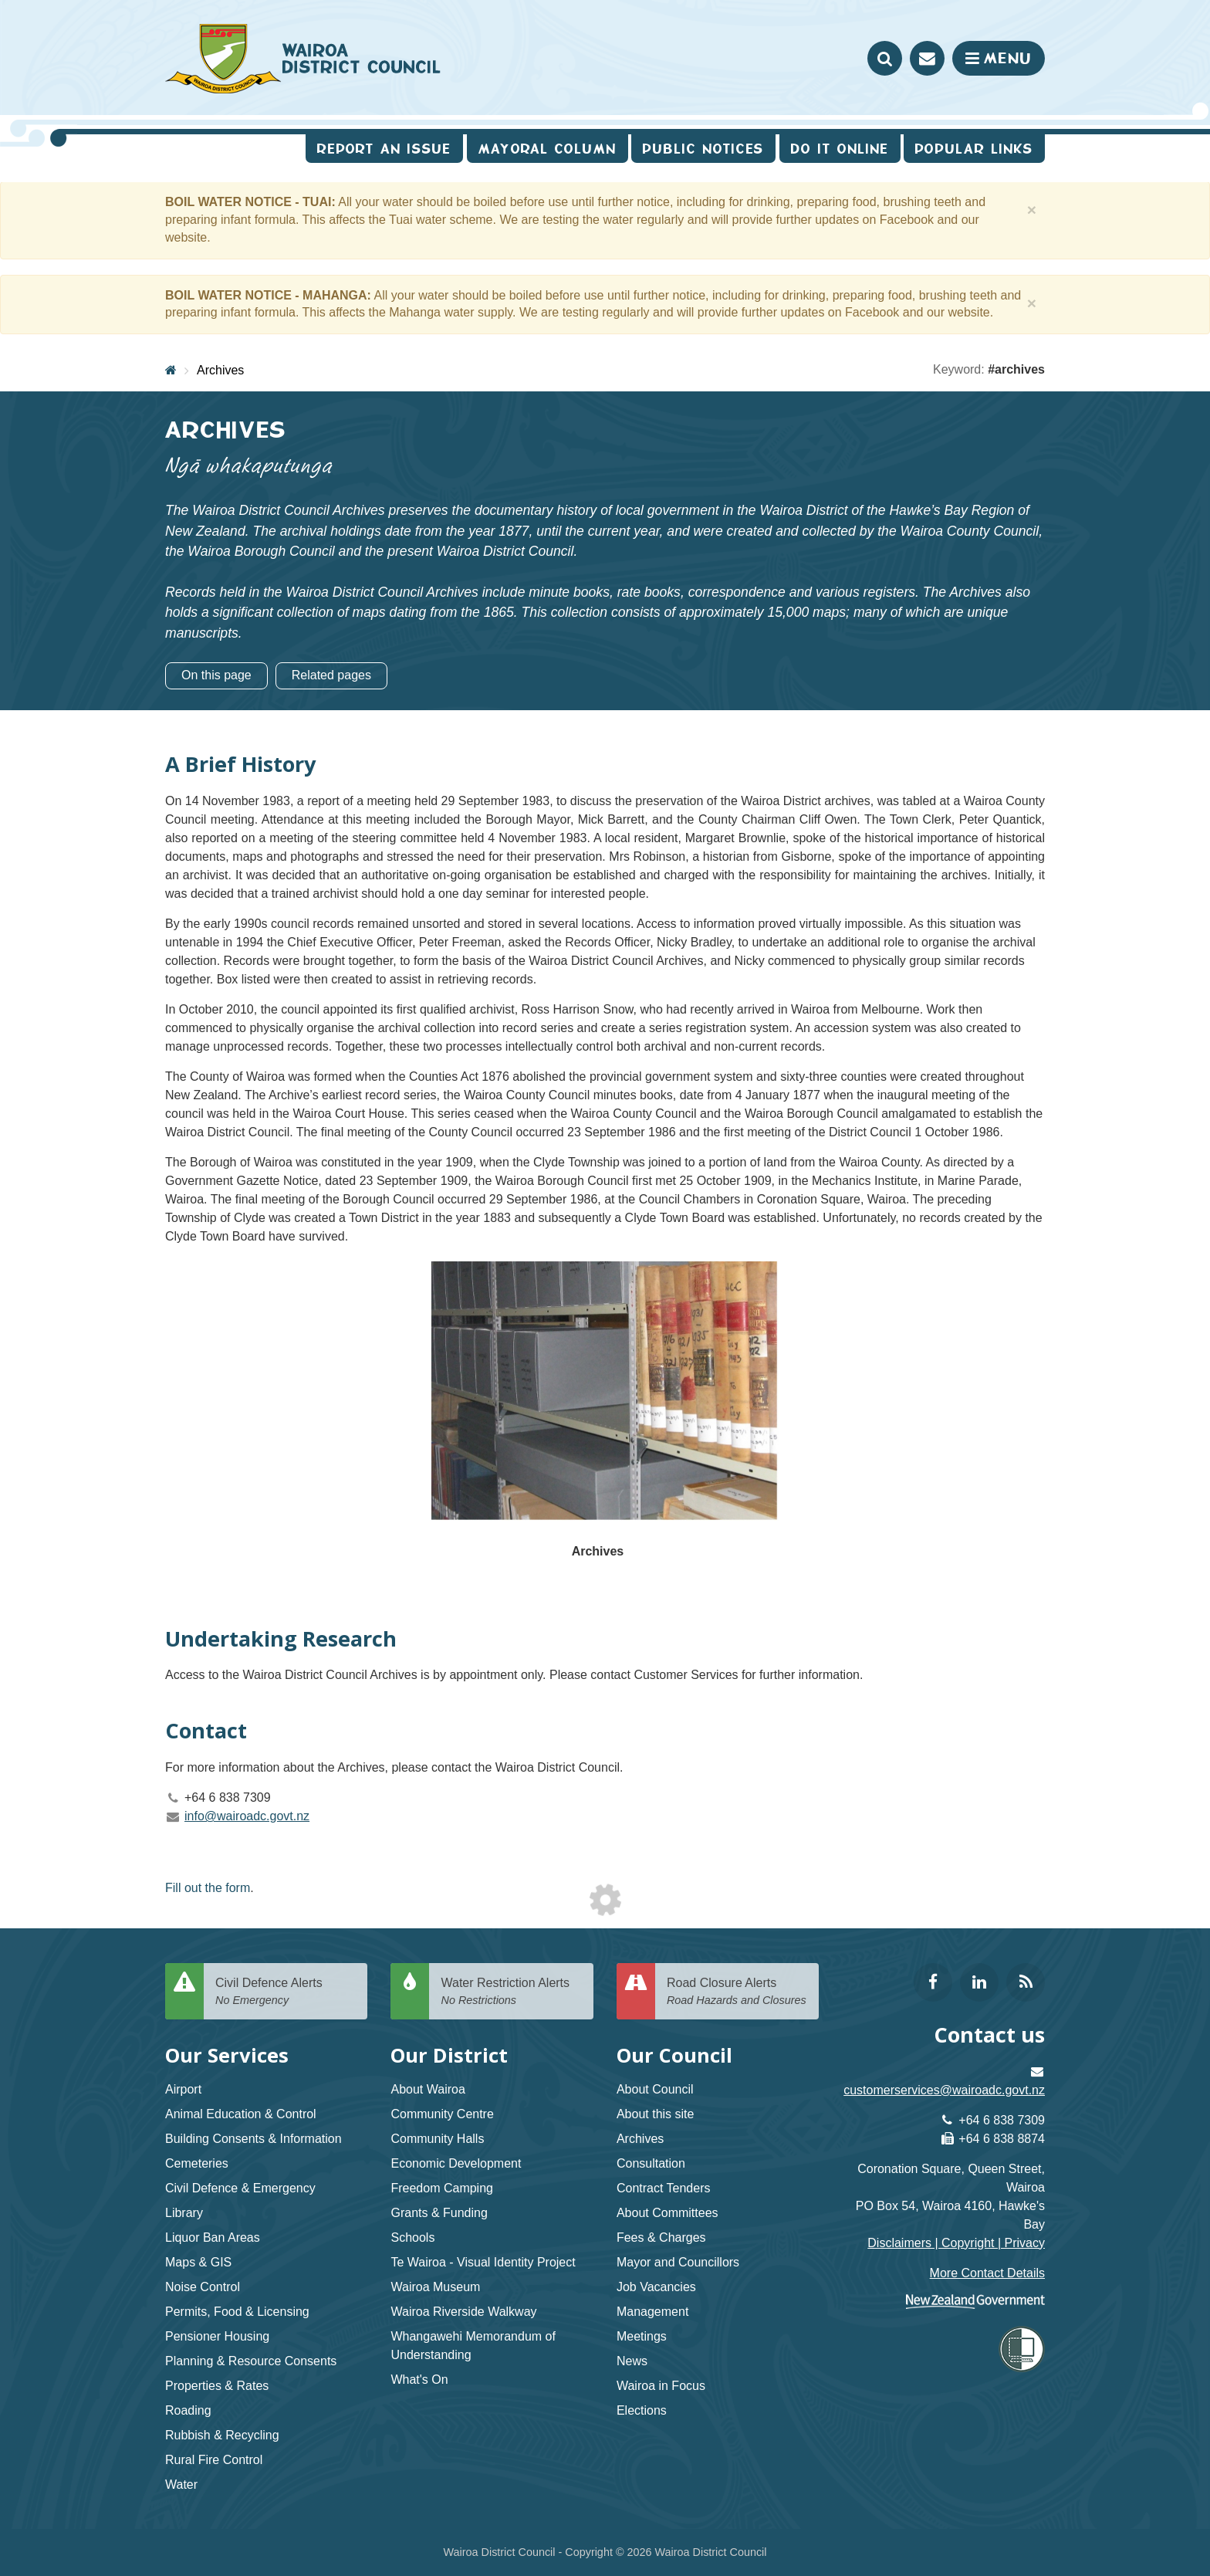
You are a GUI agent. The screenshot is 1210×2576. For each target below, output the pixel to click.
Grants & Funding (438, 2212)
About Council (655, 2089)
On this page (216, 675)
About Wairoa (427, 2089)
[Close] (1032, 209)
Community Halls (437, 2138)
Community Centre (441, 2114)
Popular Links (974, 148)
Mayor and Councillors (678, 2262)
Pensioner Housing (217, 2336)
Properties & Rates (217, 2385)
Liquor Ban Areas (212, 2237)
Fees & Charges (661, 2237)
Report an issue (384, 148)
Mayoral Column (547, 148)
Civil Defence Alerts (285, 1992)
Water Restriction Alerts (511, 1992)
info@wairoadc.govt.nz (246, 1816)
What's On (419, 2379)
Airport (183, 2089)
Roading (188, 2410)
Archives (220, 370)
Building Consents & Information (253, 2138)
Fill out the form (207, 1887)
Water (181, 2484)
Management (652, 2311)
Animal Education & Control (240, 2114)
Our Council (674, 2055)
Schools (412, 2237)
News (632, 2361)
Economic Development (455, 2163)
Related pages (331, 675)
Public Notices (703, 148)
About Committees (667, 2212)
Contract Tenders (664, 2188)
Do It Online (840, 148)
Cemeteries (196, 2163)
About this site (656, 2114)
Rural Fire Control (213, 2459)
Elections (642, 2410)
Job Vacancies (656, 2286)
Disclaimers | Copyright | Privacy (956, 2242)
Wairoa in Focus (661, 2385)
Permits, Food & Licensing (237, 2311)
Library (184, 2212)
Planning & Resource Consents (250, 2361)
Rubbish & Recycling (222, 2435)
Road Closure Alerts (737, 1992)
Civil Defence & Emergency (240, 2188)
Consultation (651, 2163)
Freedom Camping (441, 2188)
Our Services (227, 2055)
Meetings (642, 2336)
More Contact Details (987, 2273)
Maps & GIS (198, 2262)
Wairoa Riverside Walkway (463, 2311)
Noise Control (202, 2286)
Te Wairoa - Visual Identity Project (482, 2262)
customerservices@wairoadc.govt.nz (944, 2090)
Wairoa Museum (435, 2286)
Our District (449, 2055)
